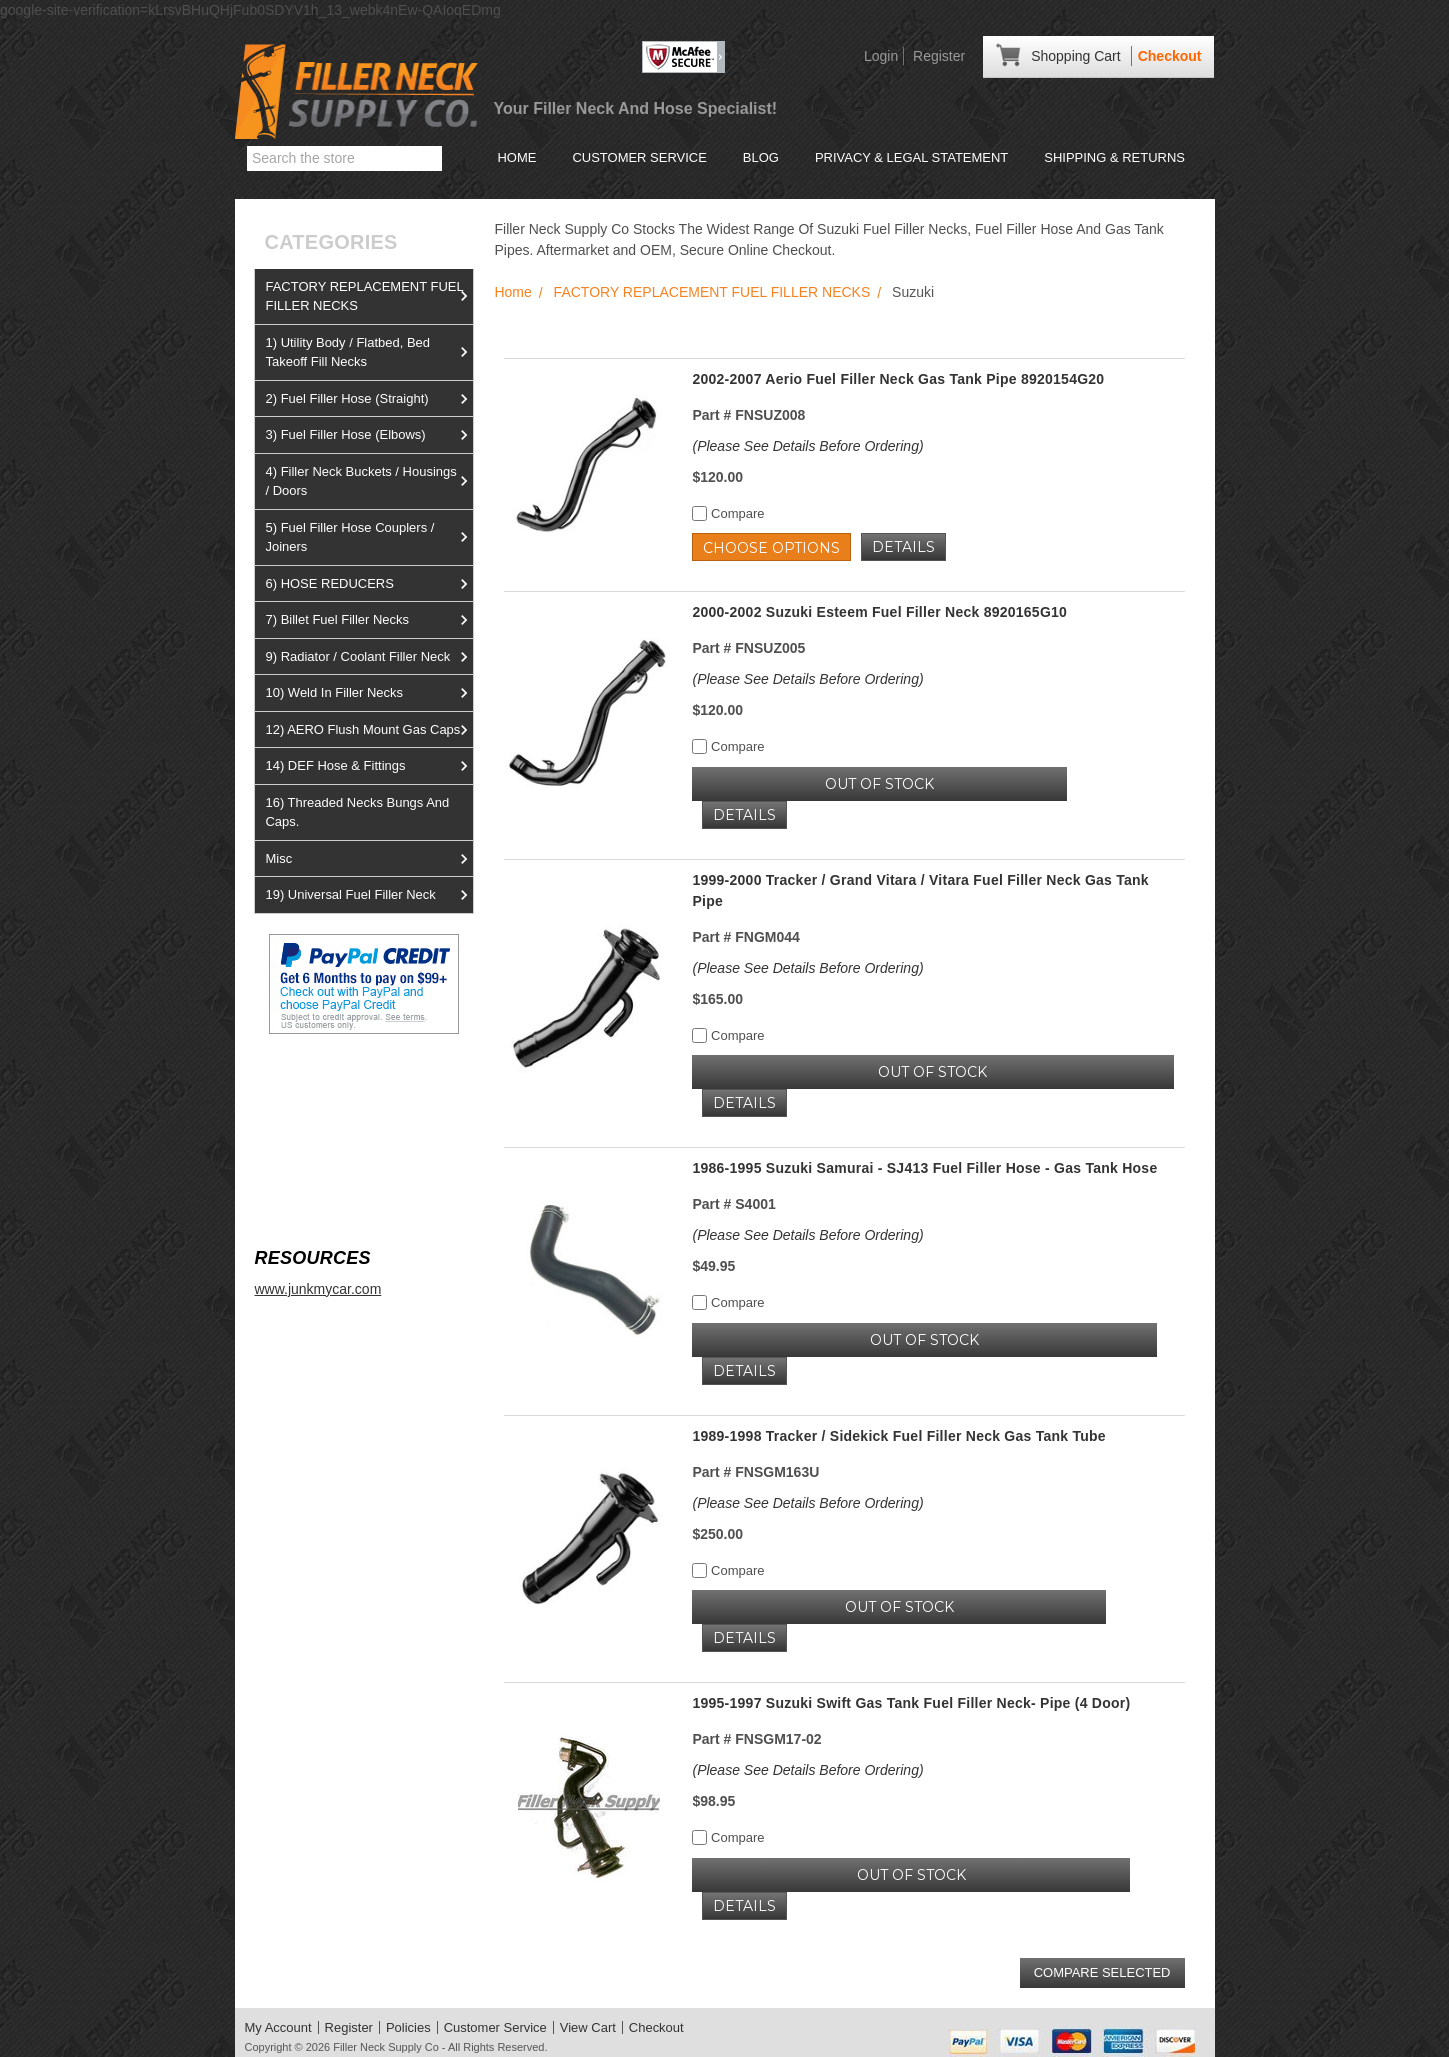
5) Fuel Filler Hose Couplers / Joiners (369, 537)
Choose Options (771, 548)
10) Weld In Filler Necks (369, 693)
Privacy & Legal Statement (911, 157)
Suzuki (913, 292)
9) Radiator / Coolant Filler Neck (369, 657)
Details (903, 547)
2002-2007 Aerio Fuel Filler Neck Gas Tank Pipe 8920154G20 (898, 379)
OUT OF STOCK (879, 784)
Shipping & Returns (1114, 157)
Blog (761, 157)
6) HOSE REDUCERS (369, 584)
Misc (369, 859)
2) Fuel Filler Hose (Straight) (369, 399)
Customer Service (639, 157)
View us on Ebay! (309, 1081)
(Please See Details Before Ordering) (807, 446)
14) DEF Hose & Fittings (369, 766)
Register (939, 56)
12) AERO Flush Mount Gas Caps (369, 730)
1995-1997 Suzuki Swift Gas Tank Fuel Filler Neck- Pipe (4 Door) (911, 1703)
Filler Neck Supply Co (386, 2047)
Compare (728, 513)
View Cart (588, 2027)
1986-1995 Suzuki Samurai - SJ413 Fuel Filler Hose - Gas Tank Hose (924, 1168)
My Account (278, 2027)
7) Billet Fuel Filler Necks (369, 620)
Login (881, 56)
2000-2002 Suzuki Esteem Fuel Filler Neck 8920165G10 (879, 612)
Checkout (1170, 56)
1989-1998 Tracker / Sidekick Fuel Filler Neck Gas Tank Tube (898, 1436)
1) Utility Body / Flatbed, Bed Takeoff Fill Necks (369, 352)
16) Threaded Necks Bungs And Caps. (357, 812)
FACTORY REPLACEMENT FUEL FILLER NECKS (369, 296)
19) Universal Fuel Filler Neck (369, 895)
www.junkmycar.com (317, 1289)
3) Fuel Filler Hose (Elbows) (369, 435)
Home (516, 157)
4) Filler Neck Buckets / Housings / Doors (369, 481)
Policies (408, 2027)
